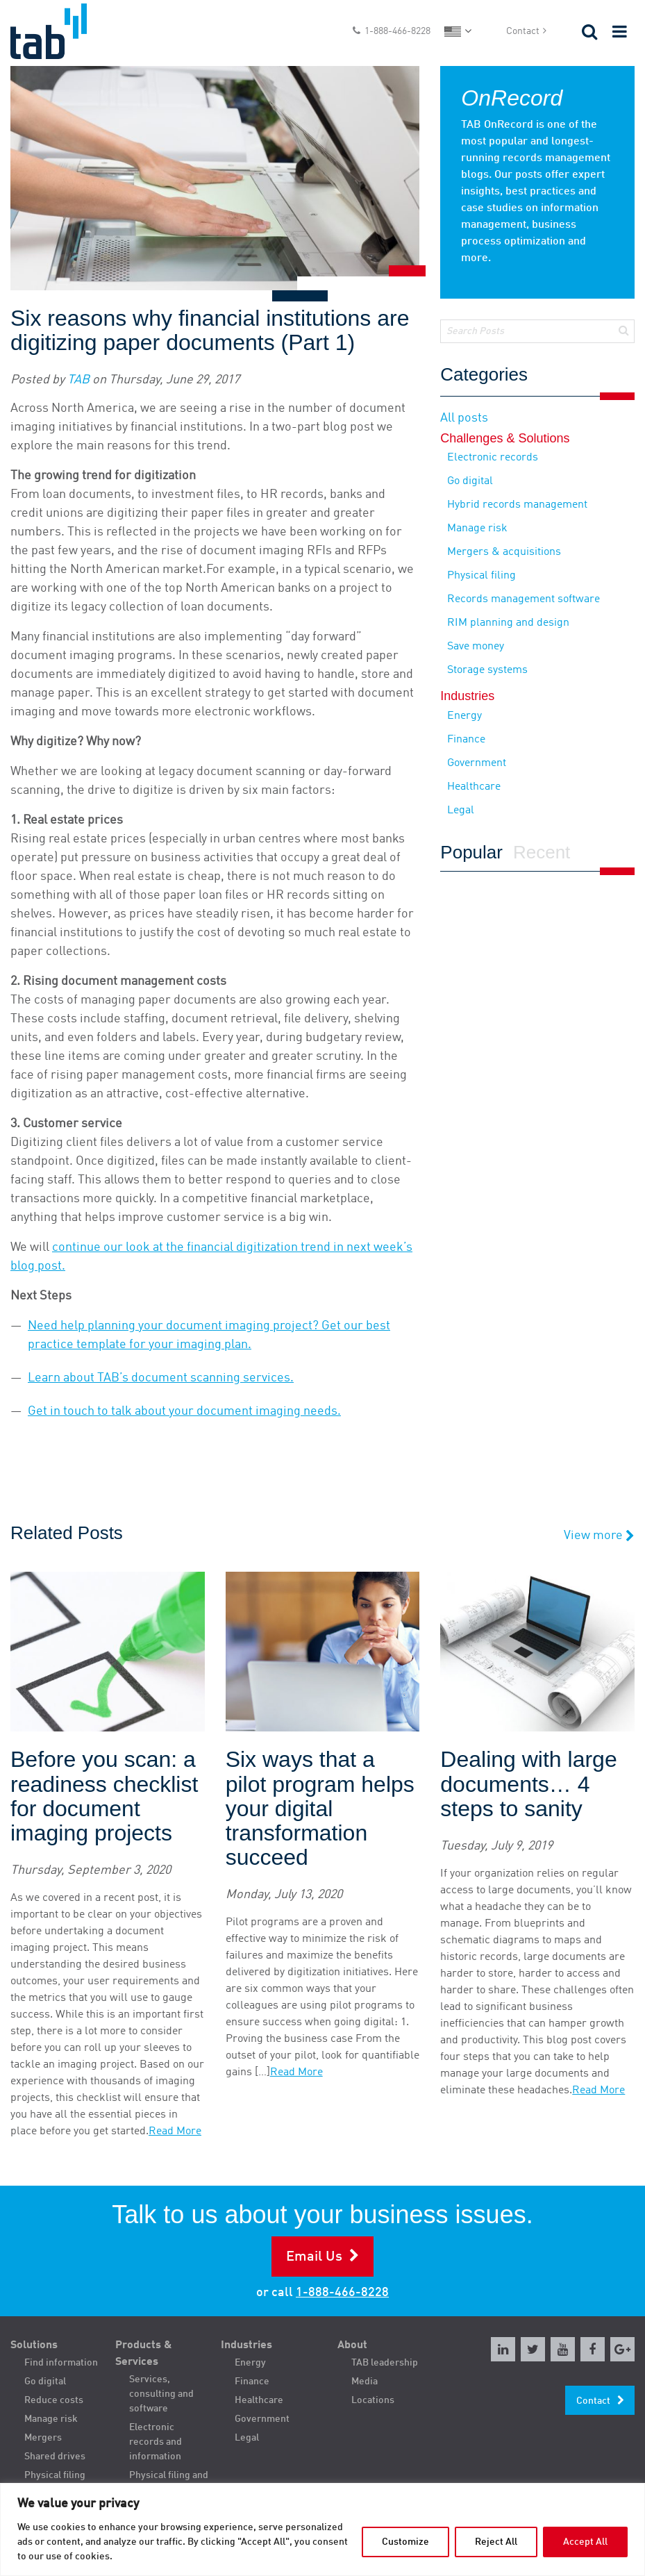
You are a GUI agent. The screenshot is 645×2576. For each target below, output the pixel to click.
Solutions (34, 2345)
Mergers (43, 2438)
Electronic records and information (155, 2442)
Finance (466, 739)
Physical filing (481, 575)
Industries (246, 2345)
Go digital (470, 481)
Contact (522, 31)
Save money (475, 646)
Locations (372, 2400)
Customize (405, 2542)
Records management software (523, 599)
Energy (464, 716)
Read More (175, 2131)
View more (599, 1536)
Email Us (314, 2257)
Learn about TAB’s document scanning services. (161, 1378)
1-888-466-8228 (397, 31)
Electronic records (492, 457)
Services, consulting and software (161, 2394)
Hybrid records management (517, 504)
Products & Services (143, 2354)
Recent (541, 853)
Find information (61, 2363)
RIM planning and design (508, 623)
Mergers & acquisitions (504, 552)
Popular (471, 853)
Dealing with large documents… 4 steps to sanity (528, 1783)
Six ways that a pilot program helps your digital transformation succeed (320, 1808)
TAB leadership (384, 2363)
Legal (460, 810)
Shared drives (54, 2456)
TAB (78, 380)
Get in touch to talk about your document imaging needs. (184, 1411)
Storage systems (487, 670)
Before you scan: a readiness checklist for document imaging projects (104, 1796)
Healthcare (474, 786)
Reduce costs (53, 2400)
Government (476, 763)
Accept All (585, 2542)
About (352, 2345)
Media (364, 2381)
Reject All (496, 2542)
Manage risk (477, 528)
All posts (464, 418)
